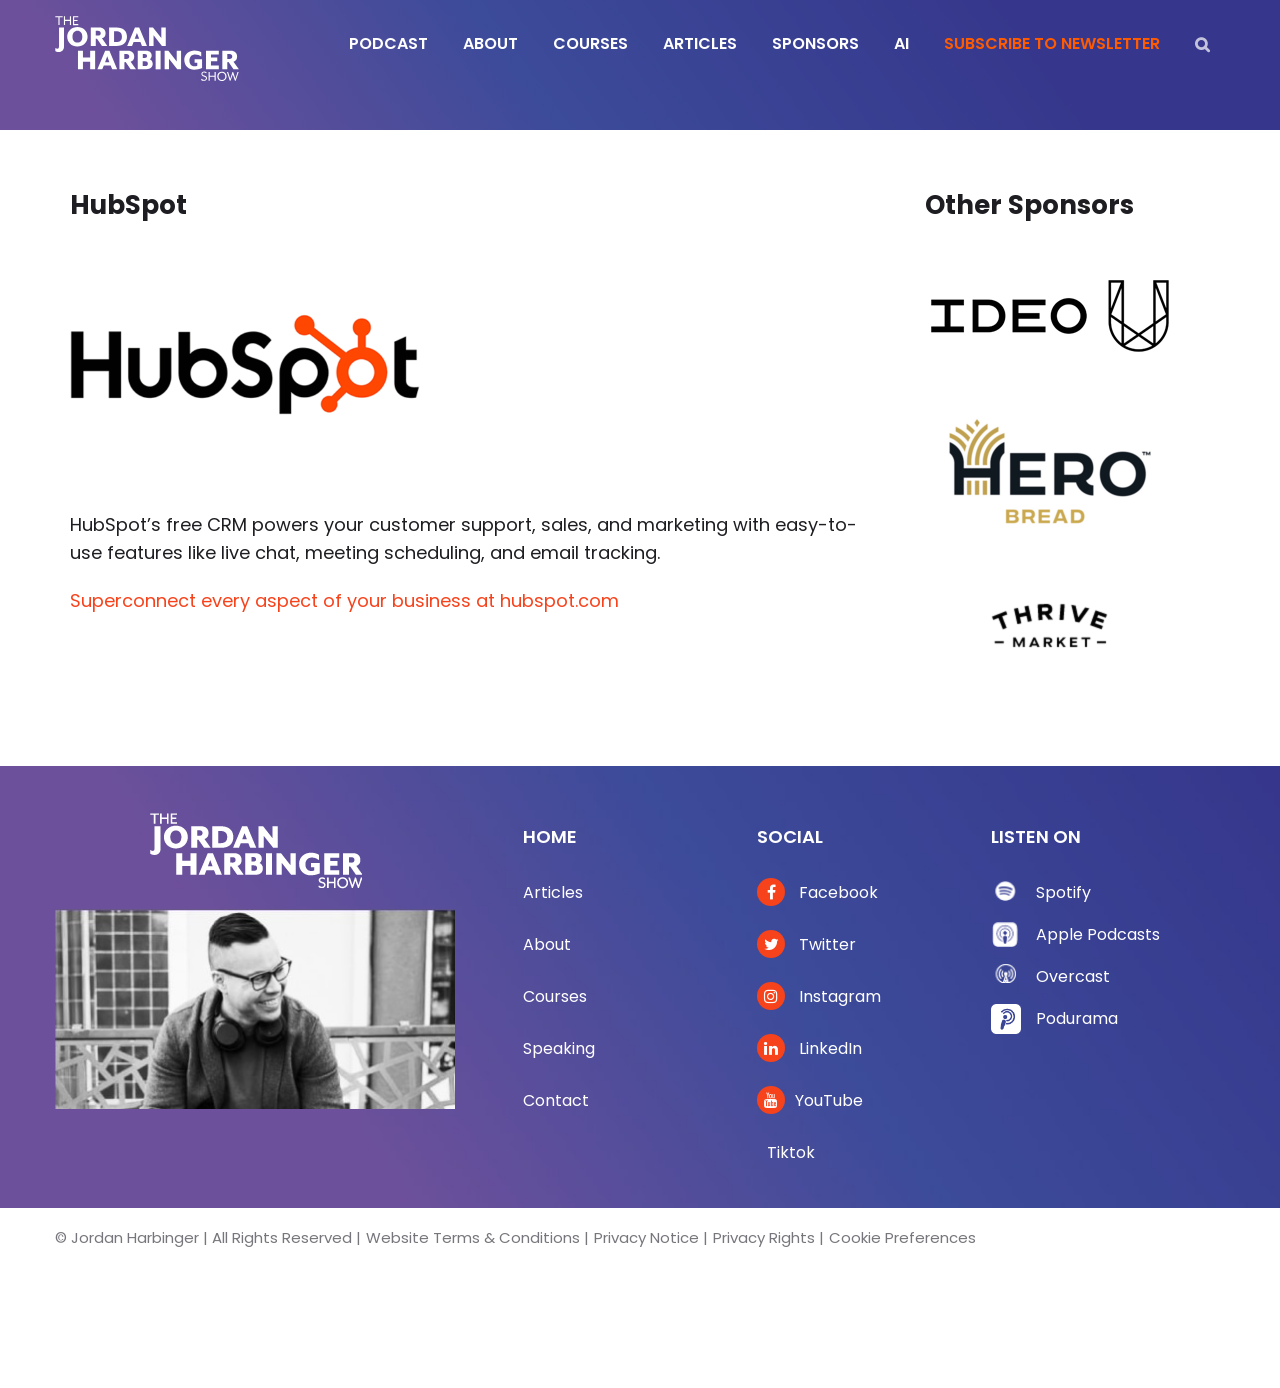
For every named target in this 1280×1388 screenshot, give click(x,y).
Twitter (806, 944)
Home (550, 836)
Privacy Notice (646, 1237)
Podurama (1077, 1018)
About (547, 944)
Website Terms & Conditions (473, 1237)
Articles (553, 892)
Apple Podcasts (1098, 934)
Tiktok (791, 1152)
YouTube (810, 1100)
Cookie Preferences (902, 1237)
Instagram (819, 996)
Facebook (817, 892)
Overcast (1073, 976)
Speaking (559, 1048)
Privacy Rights (764, 1237)
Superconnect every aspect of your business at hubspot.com (344, 600)
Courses (555, 996)
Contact (556, 1100)
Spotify (1063, 892)
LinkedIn (809, 1048)
